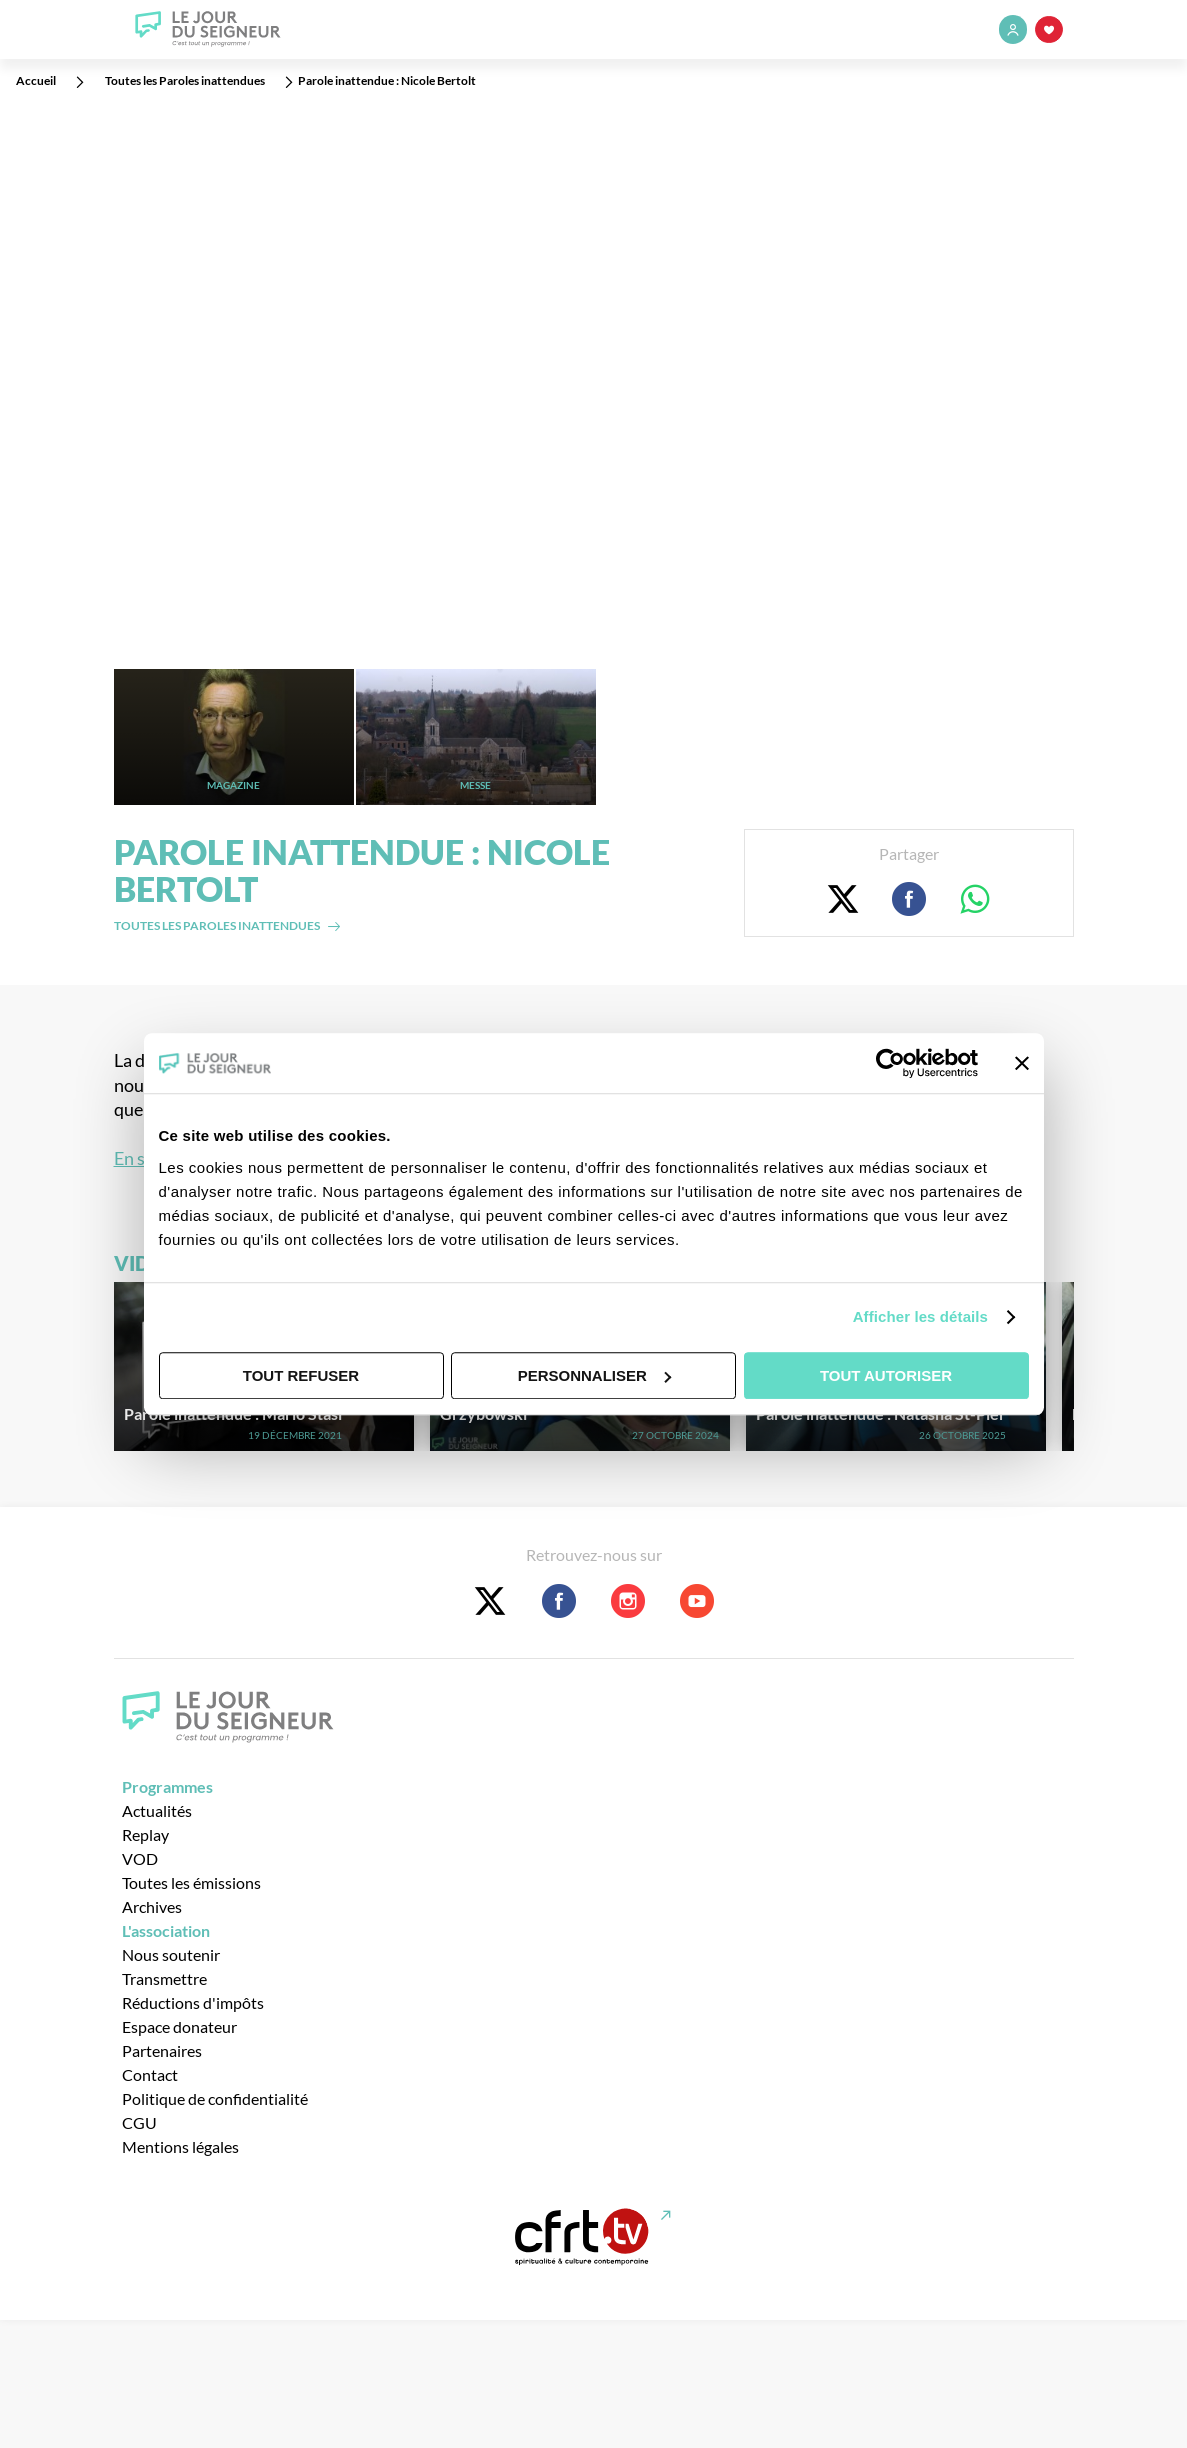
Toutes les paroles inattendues (217, 925)
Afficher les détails (920, 1316)
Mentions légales (180, 2146)
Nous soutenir (171, 1954)
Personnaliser (594, 1375)
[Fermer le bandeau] (1022, 1063)
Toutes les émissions (191, 1882)
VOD (140, 1858)
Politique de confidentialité (215, 2098)
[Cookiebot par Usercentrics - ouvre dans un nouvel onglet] (890, 1063)
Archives (152, 1906)
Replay (145, 1834)
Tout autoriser (886, 1375)
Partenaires (162, 2050)
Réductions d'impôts (193, 2002)
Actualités (157, 1810)
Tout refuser (301, 1375)
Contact (150, 2074)
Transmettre (164, 1978)
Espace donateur (179, 2026)
